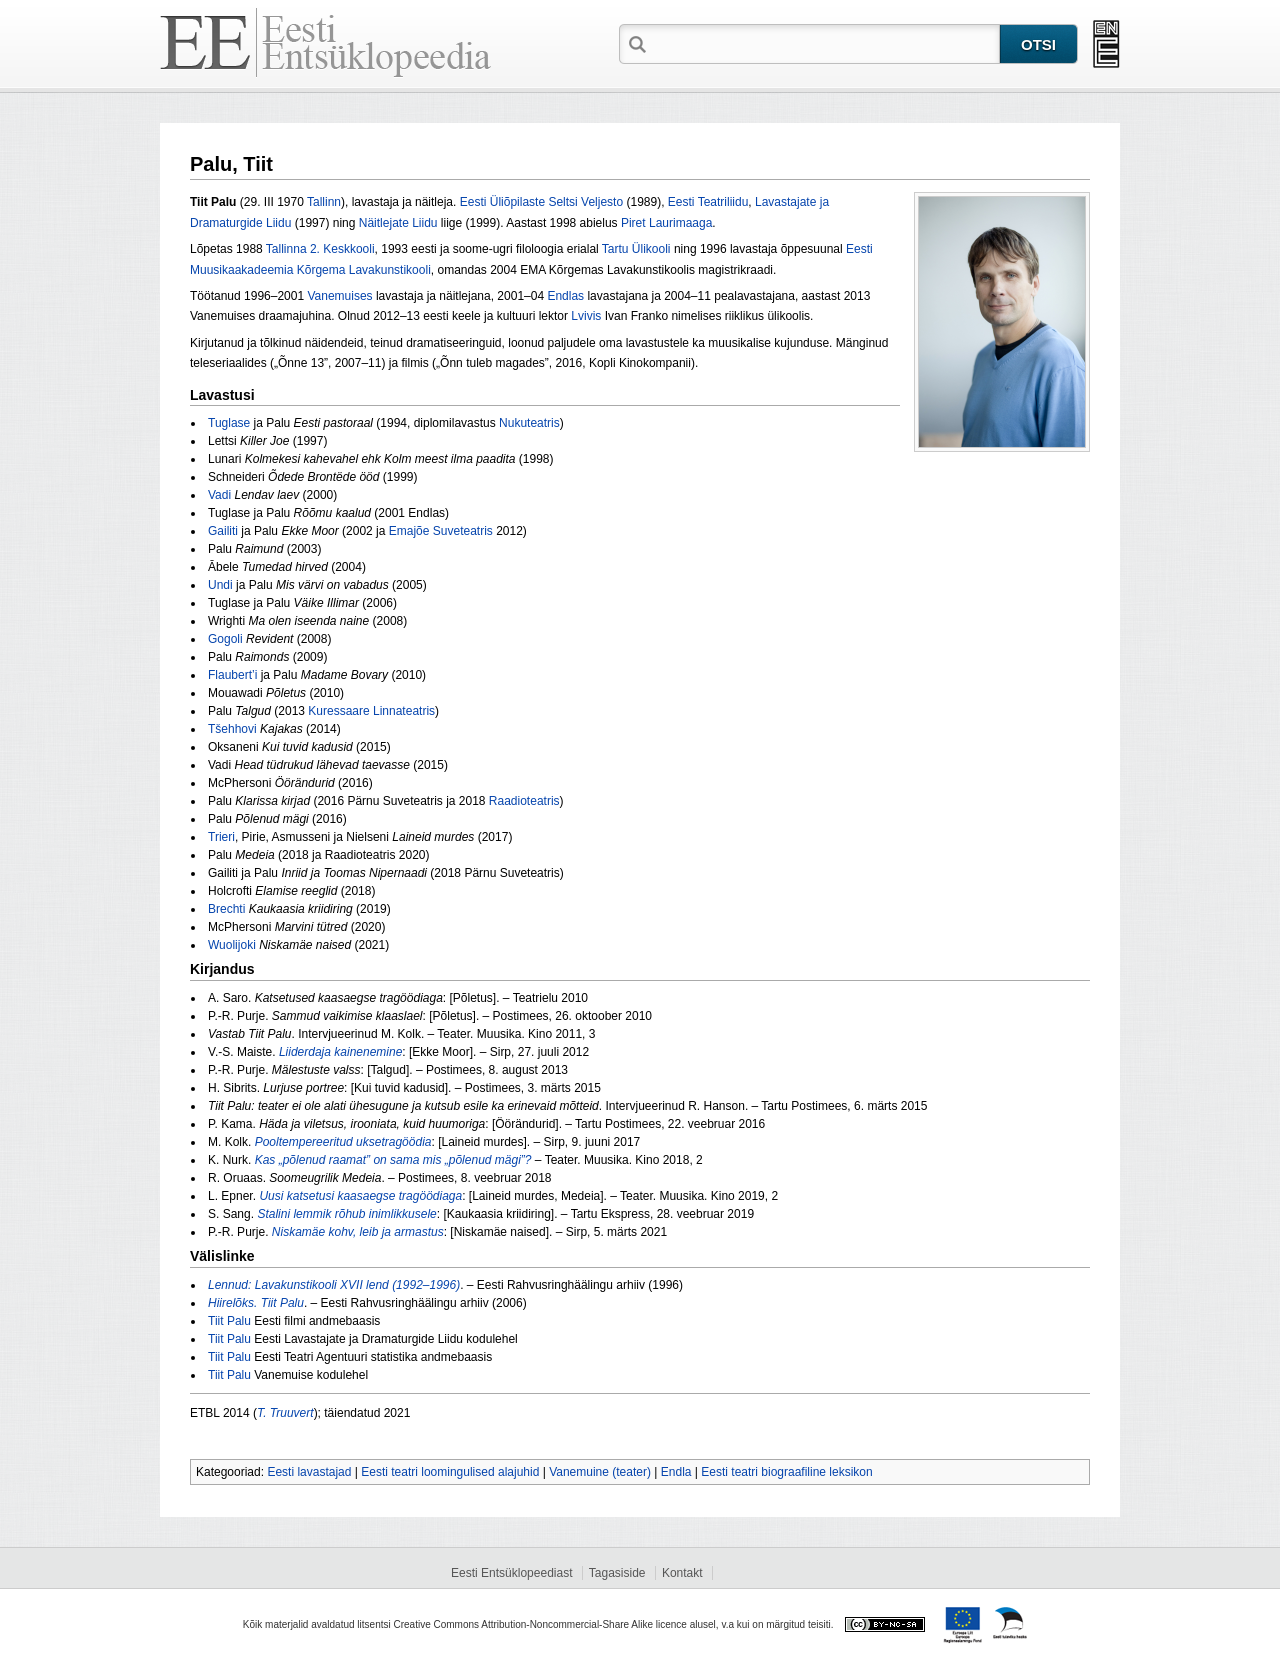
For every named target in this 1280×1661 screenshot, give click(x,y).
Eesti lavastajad (309, 1472)
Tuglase (229, 423)
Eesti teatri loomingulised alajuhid (450, 1472)
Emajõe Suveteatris (441, 531)
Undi (220, 585)
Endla (676, 1472)
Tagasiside (617, 1573)
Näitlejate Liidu (398, 223)
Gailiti (223, 531)
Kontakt (682, 1573)
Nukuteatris (529, 423)
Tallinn (324, 202)
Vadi (219, 495)
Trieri (221, 837)
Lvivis (586, 316)
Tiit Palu (229, 1321)
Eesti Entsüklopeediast (511, 1573)
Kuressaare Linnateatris (371, 711)
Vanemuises (339, 296)
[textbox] (825, 43)
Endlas (565, 296)
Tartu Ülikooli (636, 249)
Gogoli (225, 639)
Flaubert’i (232, 675)
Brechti (226, 909)
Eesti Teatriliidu (708, 202)
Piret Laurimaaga (666, 223)
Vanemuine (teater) (600, 1472)
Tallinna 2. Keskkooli (320, 249)
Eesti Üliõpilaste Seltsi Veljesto (541, 202)
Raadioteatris (524, 801)
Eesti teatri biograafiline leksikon (786, 1472)
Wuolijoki (232, 945)
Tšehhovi (232, 729)
